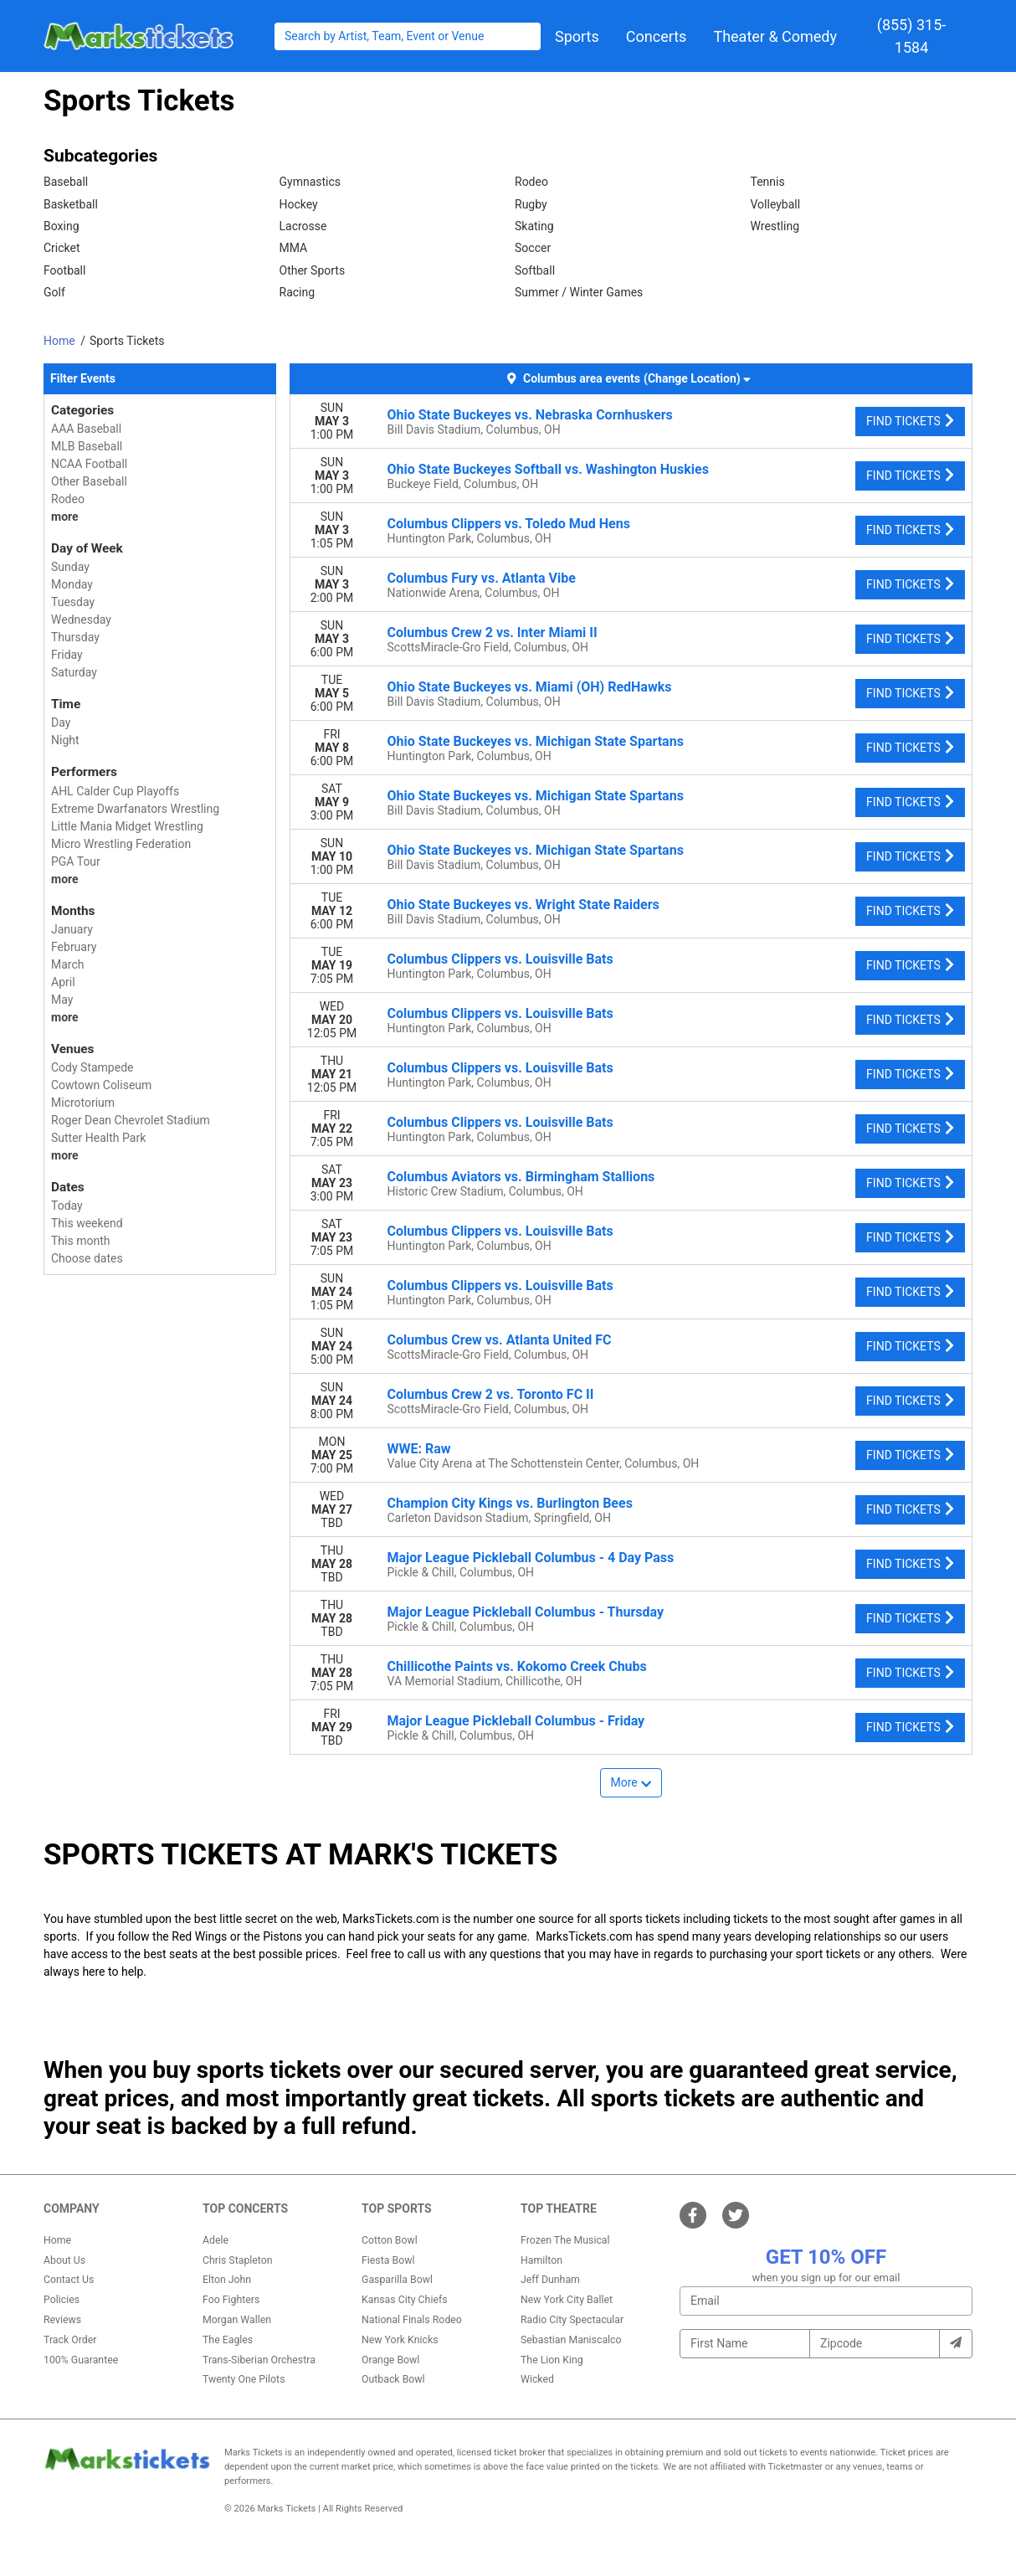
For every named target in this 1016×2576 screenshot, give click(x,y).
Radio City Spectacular (572, 2320)
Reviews (62, 2320)
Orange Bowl (390, 2360)
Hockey (299, 204)
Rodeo (531, 181)
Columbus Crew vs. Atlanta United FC (499, 1340)
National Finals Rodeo (412, 2320)
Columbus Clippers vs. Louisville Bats (500, 959)
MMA (294, 248)
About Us (64, 2260)
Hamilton (541, 2260)
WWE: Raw (419, 1449)
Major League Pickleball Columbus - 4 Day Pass (531, 1558)
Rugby (531, 204)
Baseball (66, 181)
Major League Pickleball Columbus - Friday (516, 1721)
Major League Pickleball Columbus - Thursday (526, 1612)
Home (57, 2240)
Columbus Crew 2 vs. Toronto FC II (490, 1394)
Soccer (533, 248)
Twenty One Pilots (244, 2379)
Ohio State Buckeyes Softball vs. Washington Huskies (548, 469)
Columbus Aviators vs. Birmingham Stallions (521, 1177)
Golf (54, 292)
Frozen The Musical (565, 2240)
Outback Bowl (393, 2379)
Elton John (227, 2279)
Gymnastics (310, 181)
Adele (215, 2240)
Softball (535, 270)
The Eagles (228, 2340)
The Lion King (552, 2360)
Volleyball (776, 204)
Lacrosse (303, 226)
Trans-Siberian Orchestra (259, 2360)
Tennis (768, 181)
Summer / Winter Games (579, 292)
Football (64, 270)
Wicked (537, 2379)
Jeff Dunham (550, 2279)
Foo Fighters (231, 2300)
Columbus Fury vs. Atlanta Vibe (481, 578)
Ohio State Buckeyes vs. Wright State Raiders (523, 905)
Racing (298, 292)
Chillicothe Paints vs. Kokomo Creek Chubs (517, 1666)
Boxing (62, 226)
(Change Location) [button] (697, 378)
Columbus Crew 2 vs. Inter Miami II (492, 632)
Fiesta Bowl (388, 2260)
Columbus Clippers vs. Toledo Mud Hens (508, 524)
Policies (62, 2300)
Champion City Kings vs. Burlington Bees (510, 1503)
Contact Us (69, 2279)
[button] (577, 36)
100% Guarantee (81, 2360)
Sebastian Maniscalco (571, 2340)
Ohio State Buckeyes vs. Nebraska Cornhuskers (530, 415)
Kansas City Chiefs (405, 2300)
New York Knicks (400, 2340)
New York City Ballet (567, 2300)
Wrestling (775, 226)
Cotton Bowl (390, 2240)
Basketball (71, 204)
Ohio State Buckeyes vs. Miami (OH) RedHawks (529, 687)
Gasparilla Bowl (397, 2279)
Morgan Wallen (237, 2320)
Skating (534, 226)
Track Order (70, 2340)
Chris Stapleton (238, 2260)
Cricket (62, 248)
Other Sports (313, 270)
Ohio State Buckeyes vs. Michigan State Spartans (535, 741)
